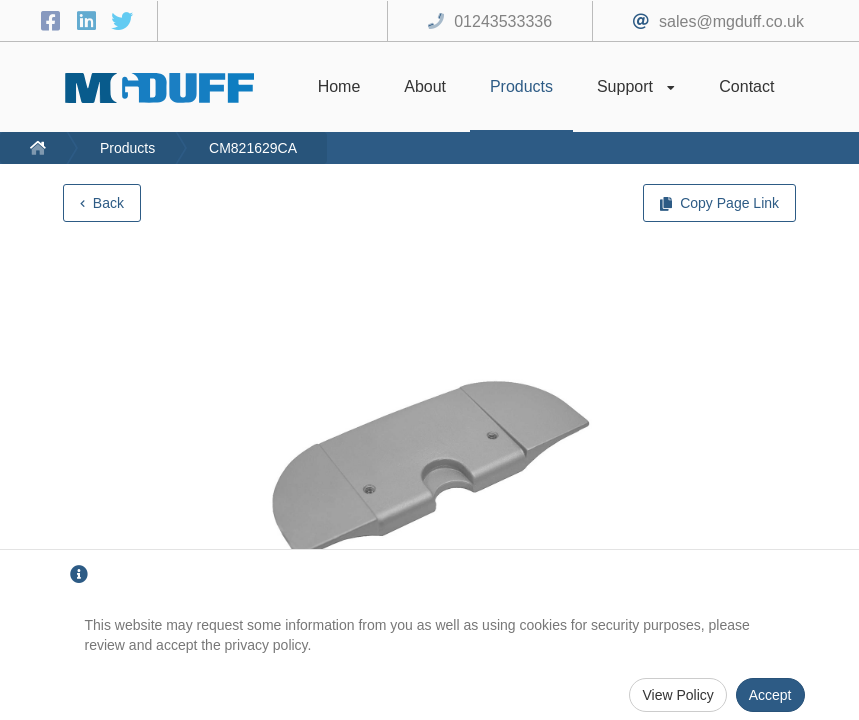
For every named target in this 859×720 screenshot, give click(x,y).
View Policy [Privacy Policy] (677, 695)
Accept (770, 695)
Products (127, 148)
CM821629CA (253, 148)
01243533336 (503, 21)
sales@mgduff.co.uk (731, 21)
